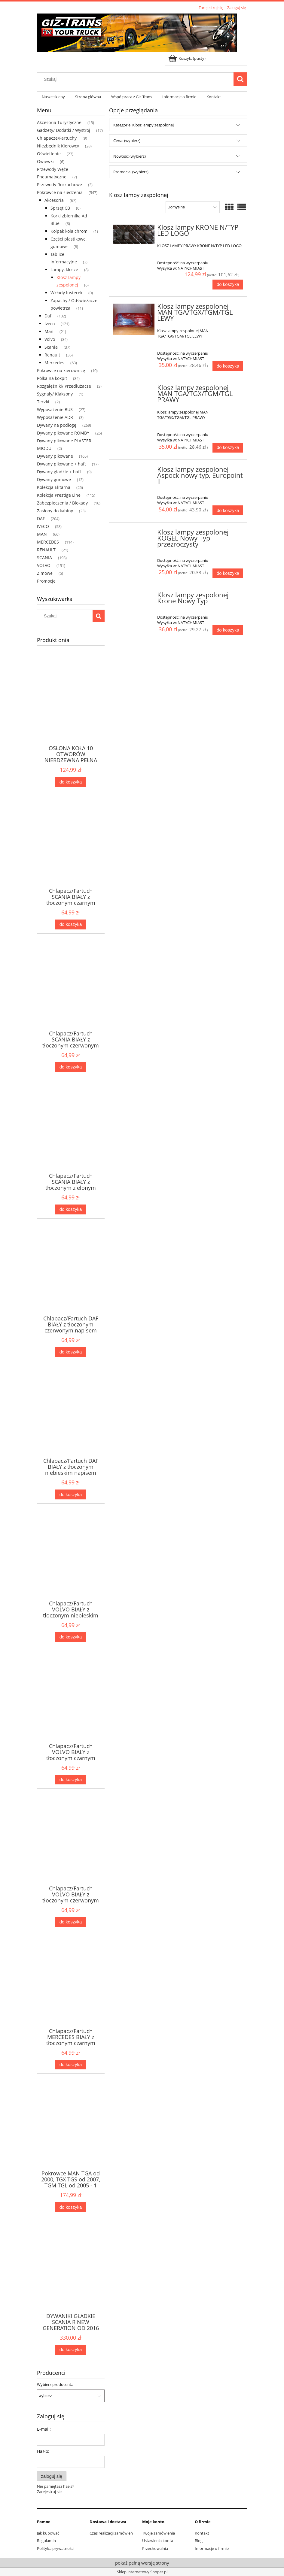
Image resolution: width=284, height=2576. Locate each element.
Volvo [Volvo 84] (49, 339)
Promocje (46, 581)
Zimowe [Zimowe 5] (45, 573)
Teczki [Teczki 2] (43, 402)
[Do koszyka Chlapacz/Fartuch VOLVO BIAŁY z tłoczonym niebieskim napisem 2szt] (70, 1637)
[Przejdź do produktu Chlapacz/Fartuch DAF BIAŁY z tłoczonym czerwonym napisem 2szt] (71, 1280)
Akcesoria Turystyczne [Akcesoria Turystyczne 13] (59, 122)
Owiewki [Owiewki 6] (45, 161)
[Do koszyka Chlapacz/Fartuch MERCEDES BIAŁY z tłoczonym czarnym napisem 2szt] (70, 2065)
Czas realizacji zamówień (111, 2533)
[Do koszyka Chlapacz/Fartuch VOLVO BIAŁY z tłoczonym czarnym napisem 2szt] (70, 1780)
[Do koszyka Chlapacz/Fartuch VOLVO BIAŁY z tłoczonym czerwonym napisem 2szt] (70, 1922)
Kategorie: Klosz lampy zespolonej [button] (143, 125)
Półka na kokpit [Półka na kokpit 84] (52, 378)
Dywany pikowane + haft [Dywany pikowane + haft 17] (61, 464)
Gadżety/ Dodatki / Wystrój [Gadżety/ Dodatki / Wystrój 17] (63, 130)
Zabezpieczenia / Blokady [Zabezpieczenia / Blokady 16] (62, 503)
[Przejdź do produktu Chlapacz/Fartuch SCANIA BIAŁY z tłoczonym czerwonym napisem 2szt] (71, 995)
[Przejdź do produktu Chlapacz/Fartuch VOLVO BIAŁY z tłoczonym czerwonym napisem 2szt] (71, 1850)
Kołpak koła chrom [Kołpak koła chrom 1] (68, 231)
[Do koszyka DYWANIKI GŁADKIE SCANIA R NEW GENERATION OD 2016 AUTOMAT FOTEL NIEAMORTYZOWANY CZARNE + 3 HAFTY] (70, 2350)
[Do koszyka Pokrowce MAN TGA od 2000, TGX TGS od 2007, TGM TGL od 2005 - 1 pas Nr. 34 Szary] (70, 2207)
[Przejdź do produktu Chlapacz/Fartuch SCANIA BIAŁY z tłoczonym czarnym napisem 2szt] (71, 852)
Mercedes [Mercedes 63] (54, 362)
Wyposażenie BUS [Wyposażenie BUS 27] (55, 409)
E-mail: (44, 2429)
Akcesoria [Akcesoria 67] (54, 200)
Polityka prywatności (55, 2548)
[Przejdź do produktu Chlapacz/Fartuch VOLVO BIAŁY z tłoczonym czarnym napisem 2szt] (71, 1707)
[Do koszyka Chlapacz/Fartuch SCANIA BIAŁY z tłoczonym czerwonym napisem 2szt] (70, 1067)
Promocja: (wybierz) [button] (130, 171)
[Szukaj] (240, 79)
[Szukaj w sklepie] (136, 79)
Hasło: (43, 2451)
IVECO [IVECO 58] (43, 526)
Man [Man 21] (48, 331)
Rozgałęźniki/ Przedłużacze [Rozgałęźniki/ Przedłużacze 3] (64, 386)
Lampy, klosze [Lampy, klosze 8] (64, 269)
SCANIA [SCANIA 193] (44, 557)
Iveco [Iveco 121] (49, 323)
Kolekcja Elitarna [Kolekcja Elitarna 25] (53, 487)
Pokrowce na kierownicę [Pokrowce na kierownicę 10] (61, 370)
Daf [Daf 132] (47, 316)
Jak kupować (48, 2533)
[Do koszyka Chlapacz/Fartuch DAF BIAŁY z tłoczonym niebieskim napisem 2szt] (70, 1494)
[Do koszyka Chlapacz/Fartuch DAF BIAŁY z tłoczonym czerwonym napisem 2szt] (70, 1352)
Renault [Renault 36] (52, 355)
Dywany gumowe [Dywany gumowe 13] (54, 479)
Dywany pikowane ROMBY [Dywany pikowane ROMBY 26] (63, 433)
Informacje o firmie (212, 2548)
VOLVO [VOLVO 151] (43, 565)
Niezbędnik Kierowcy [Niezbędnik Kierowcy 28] (58, 146)
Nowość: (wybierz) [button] (129, 156)
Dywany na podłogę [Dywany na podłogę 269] (56, 425)
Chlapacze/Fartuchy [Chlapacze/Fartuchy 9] (57, 138)
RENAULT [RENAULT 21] (46, 550)
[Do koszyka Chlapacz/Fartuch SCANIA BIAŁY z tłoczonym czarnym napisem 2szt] (70, 924)
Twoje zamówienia (158, 2533)
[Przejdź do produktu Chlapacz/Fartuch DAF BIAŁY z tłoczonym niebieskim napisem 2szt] (71, 1422)
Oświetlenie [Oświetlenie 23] (49, 153)
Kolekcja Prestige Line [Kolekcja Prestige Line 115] (59, 495)
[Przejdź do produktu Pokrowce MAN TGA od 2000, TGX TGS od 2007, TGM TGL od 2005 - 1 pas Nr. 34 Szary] (71, 2134)
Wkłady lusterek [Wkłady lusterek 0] (66, 292)
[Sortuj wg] (192, 207)
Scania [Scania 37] (51, 347)
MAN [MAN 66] (42, 534)
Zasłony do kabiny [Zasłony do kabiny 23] (55, 511)
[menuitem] (53, 97)
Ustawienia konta (157, 2540)
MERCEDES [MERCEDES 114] (48, 542)
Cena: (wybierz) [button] (126, 140)
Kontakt (202, 2533)
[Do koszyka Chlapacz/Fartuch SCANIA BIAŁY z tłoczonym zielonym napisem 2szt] (70, 1209)
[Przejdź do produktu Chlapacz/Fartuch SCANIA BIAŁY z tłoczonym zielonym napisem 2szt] (71, 1137)
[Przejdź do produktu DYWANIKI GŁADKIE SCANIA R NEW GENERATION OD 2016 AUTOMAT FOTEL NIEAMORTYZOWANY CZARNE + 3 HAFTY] (71, 2277)
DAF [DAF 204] (41, 518)
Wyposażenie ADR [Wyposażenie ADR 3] (55, 417)
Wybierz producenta (55, 2384)
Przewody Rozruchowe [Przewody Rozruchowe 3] (59, 184)
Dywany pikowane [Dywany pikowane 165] (55, 456)
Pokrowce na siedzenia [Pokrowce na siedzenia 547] (60, 192)
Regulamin (46, 2540)
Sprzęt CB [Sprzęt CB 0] (60, 208)
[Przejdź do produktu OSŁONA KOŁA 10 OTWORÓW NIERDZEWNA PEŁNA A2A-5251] (71, 709)
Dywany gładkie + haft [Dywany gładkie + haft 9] (59, 471)
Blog (199, 2540)
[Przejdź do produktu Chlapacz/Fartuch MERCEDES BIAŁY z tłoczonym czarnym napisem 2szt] (71, 1992)
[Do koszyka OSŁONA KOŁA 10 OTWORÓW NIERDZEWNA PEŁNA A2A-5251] (70, 782)
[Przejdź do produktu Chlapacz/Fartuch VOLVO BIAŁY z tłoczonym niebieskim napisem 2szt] (71, 1565)
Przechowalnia (155, 2548)
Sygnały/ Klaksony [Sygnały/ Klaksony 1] (55, 394)
